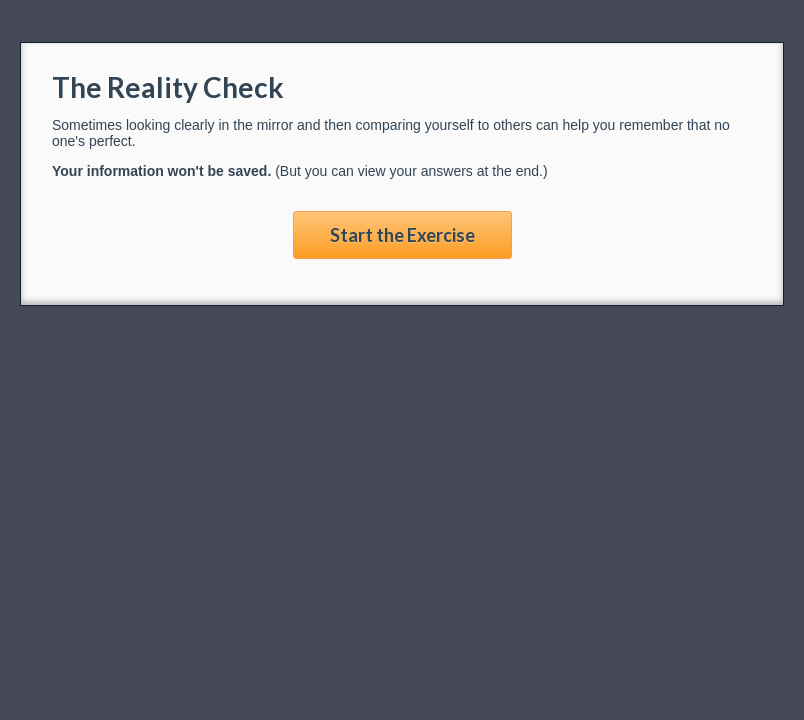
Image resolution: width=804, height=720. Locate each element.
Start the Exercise (402, 235)
